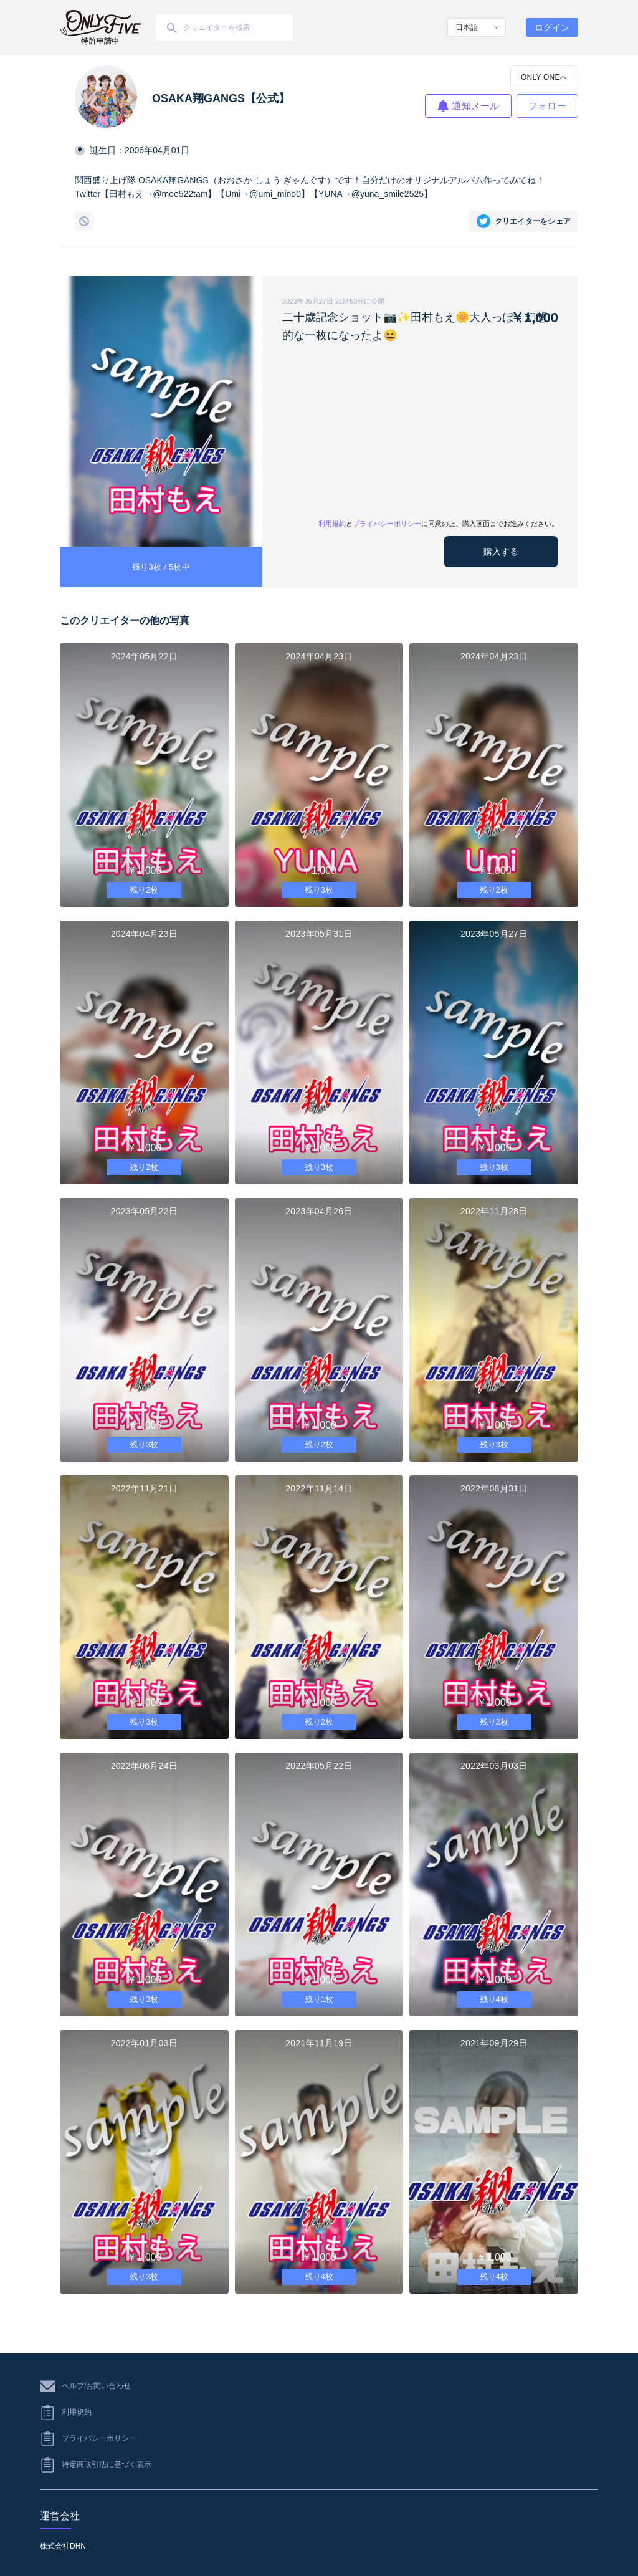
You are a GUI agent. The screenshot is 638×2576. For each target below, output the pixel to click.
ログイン (552, 27)
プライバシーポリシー (387, 523)
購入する (500, 552)
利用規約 (332, 523)
